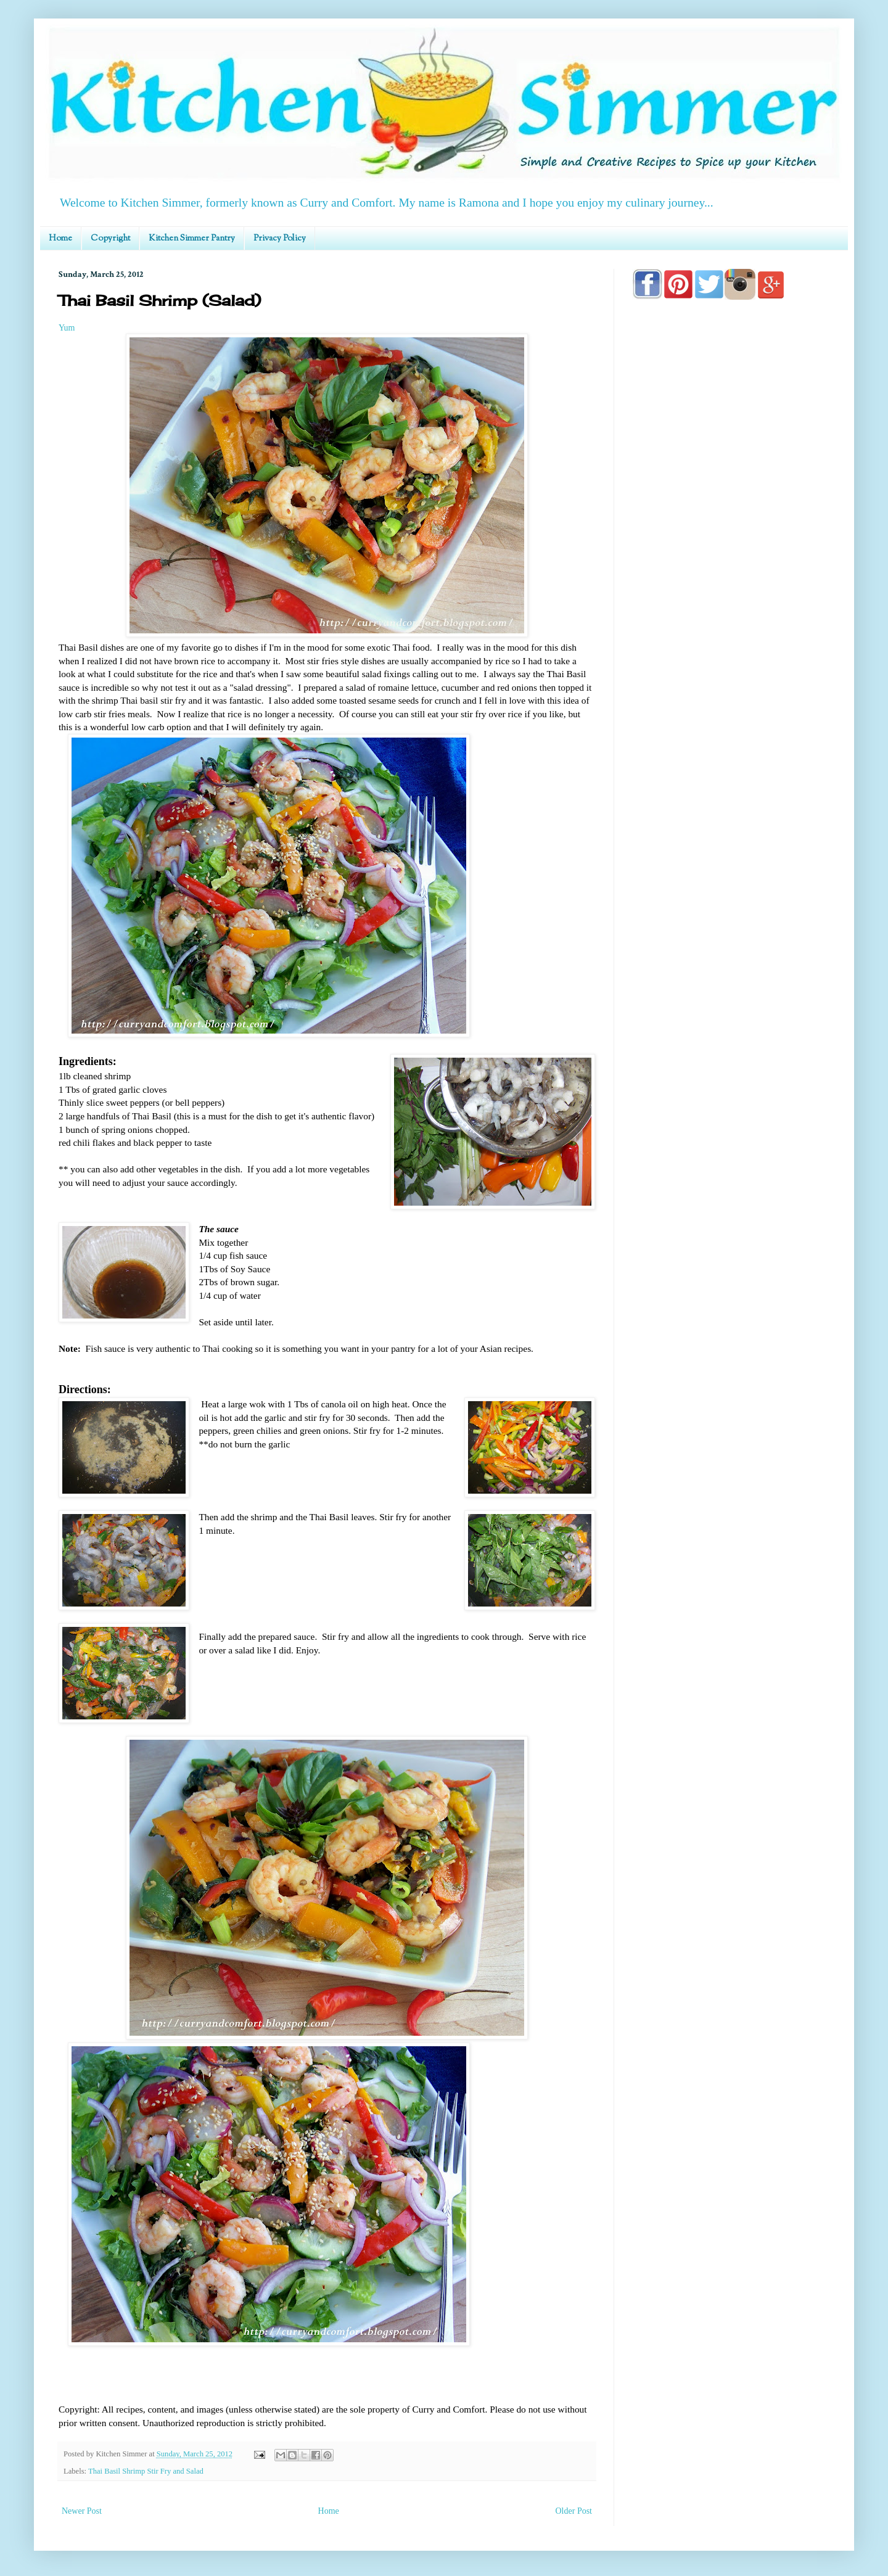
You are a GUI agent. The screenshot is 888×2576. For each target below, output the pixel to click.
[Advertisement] (730, 661)
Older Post (574, 2511)
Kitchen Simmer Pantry (192, 238)
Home (60, 238)
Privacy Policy (279, 238)
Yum (67, 327)
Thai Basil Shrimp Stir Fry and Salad (146, 2471)
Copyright (110, 238)
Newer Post (82, 2511)
